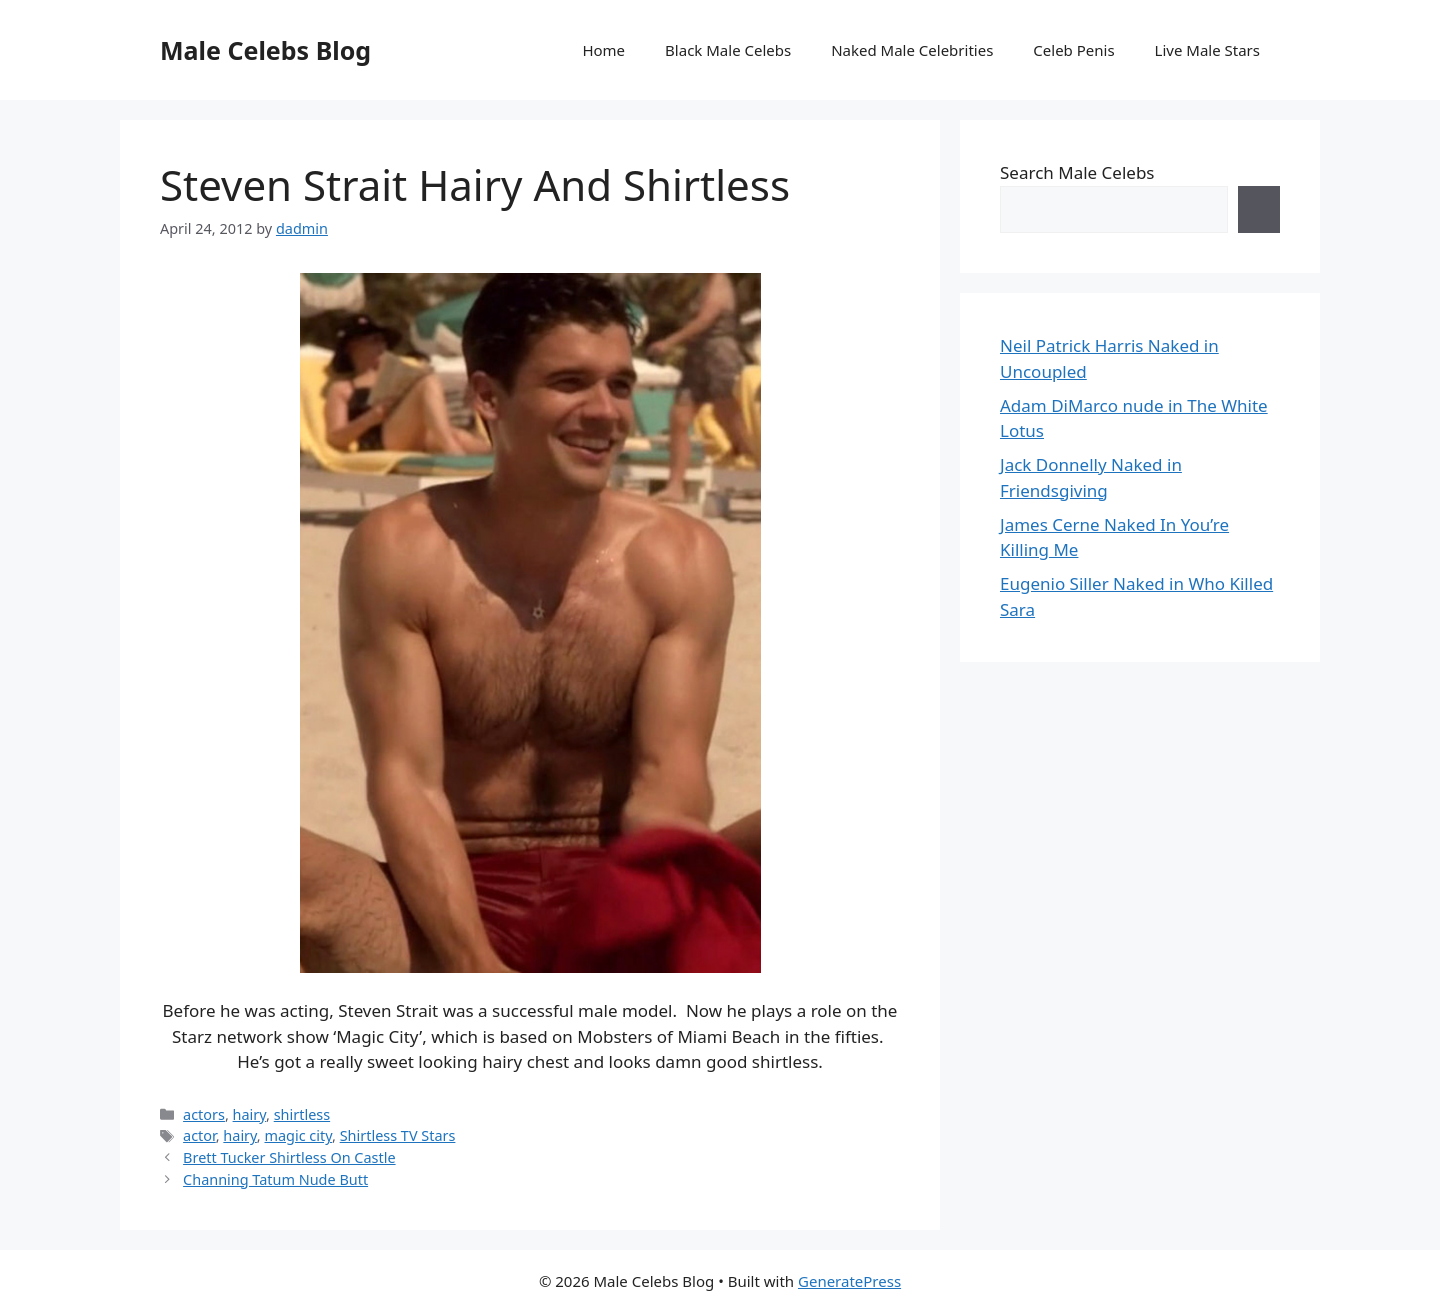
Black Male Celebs (728, 50)
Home (603, 50)
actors (204, 1114)
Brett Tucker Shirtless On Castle (289, 1157)
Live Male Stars (1207, 50)
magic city (298, 1135)
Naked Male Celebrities (912, 50)
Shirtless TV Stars (398, 1135)
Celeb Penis (1073, 50)
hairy (250, 1114)
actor (199, 1135)
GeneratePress (849, 1281)
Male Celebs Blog (265, 50)
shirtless (302, 1114)
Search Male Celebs (1077, 172)
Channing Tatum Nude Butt (275, 1179)
